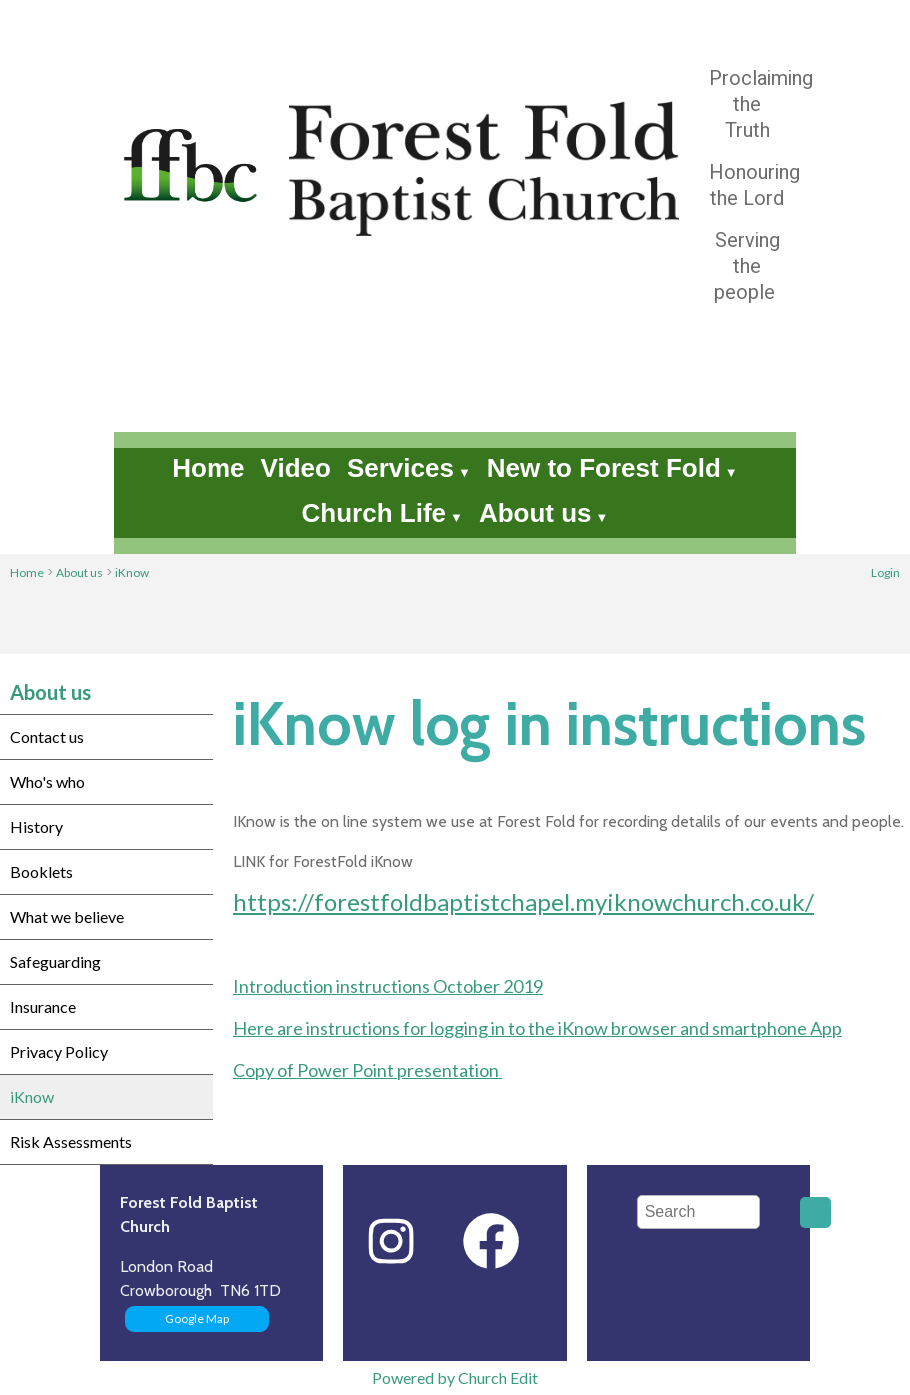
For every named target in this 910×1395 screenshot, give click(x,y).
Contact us (47, 736)
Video (296, 468)
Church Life (374, 513)
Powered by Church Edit (455, 1377)
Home (208, 468)
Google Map (197, 1318)
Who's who (47, 781)
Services (400, 468)
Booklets (41, 871)
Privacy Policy (59, 1051)
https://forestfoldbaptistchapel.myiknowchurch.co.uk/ (523, 901)
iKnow (132, 572)
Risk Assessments (71, 1141)
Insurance (43, 1006)
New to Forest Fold (604, 468)
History (36, 826)
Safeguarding (55, 961)
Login (885, 572)
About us (535, 513)
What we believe (67, 916)
